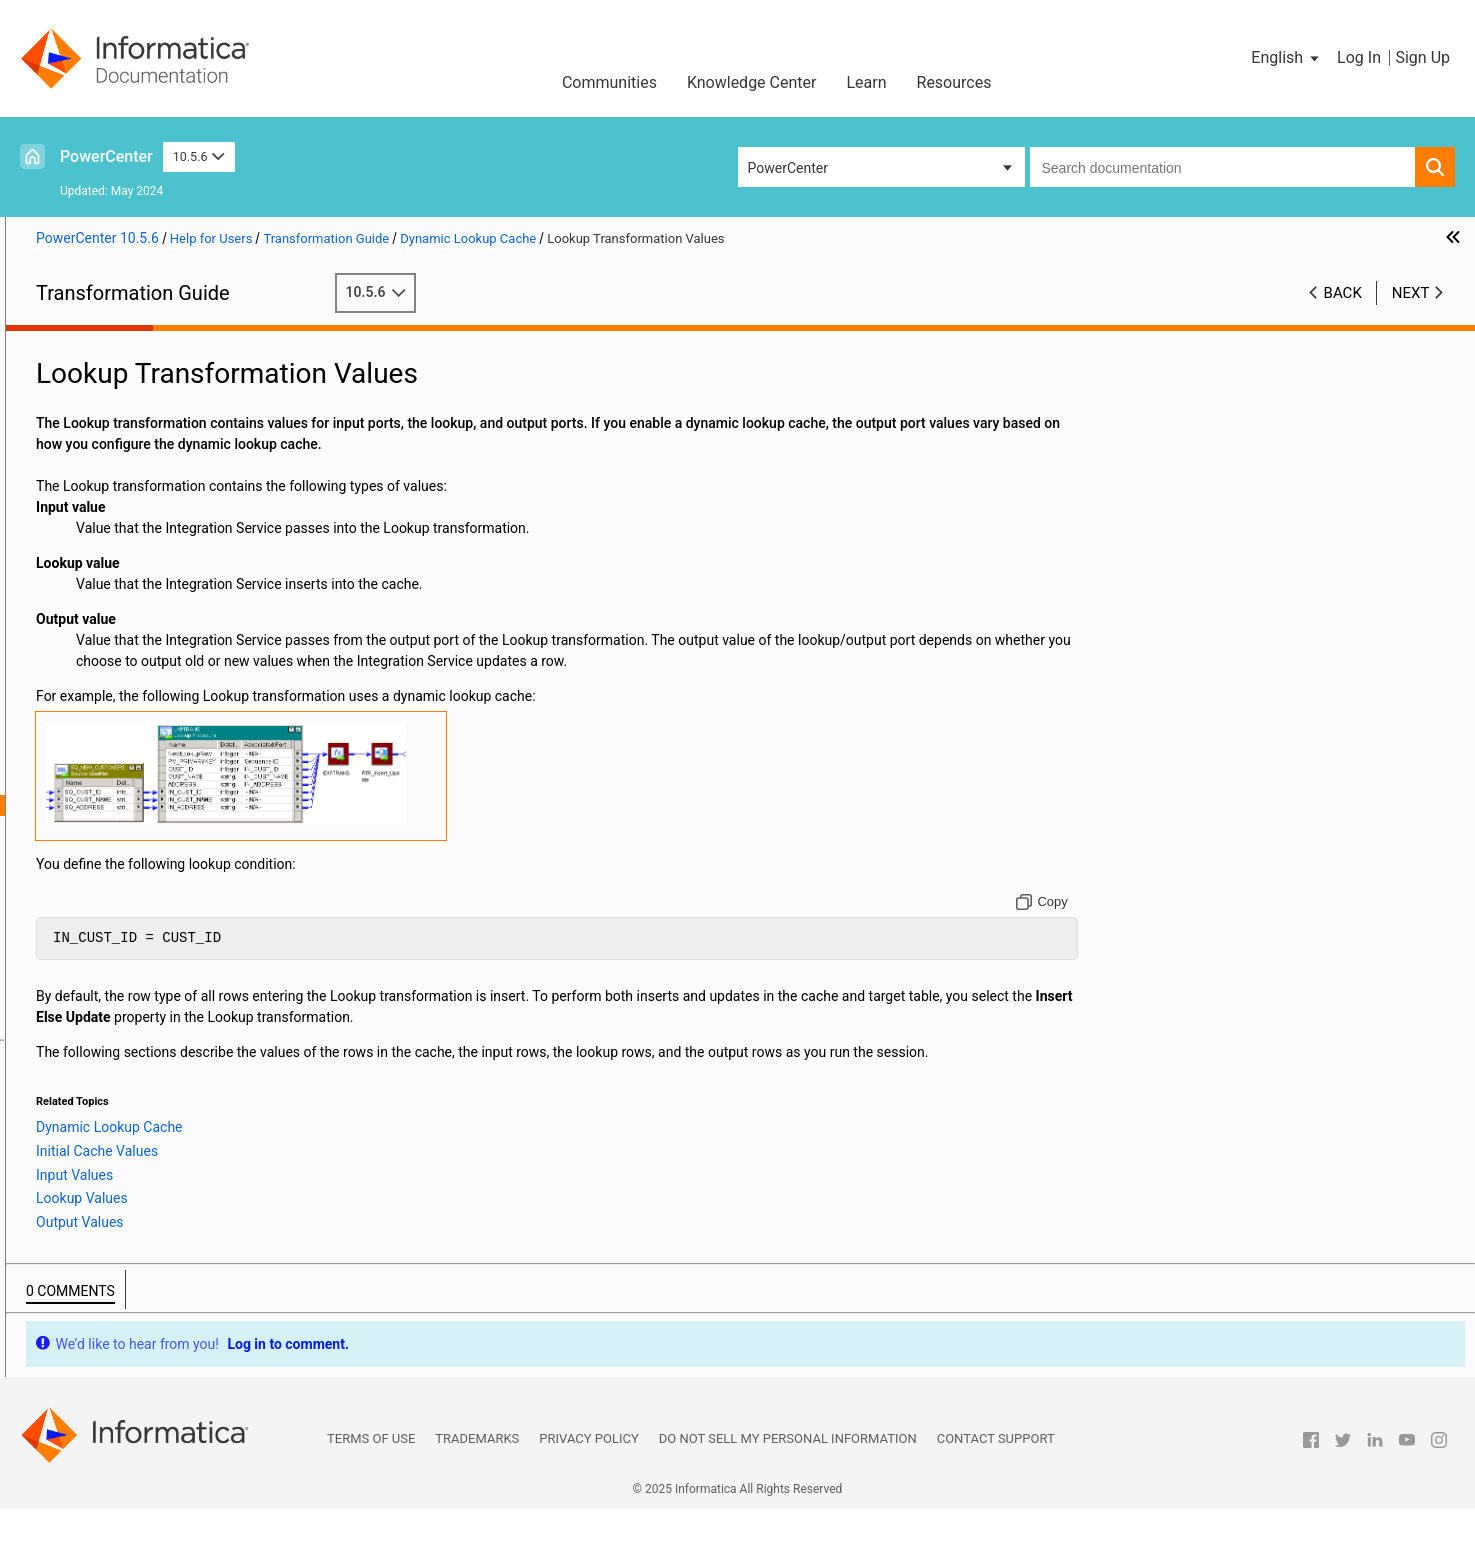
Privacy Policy (588, 1480)
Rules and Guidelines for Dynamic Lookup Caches (215, 1036)
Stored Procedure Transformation (136, 1225)
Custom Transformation (107, 406)
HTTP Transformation (100, 553)
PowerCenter (106, 156)
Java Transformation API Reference (143, 616)
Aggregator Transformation (117, 385)
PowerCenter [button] (788, 168)
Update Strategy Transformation (132, 1309)
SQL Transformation (95, 1183)
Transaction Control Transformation (144, 1246)
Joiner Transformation (102, 679)
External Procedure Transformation (141, 511)
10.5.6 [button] (199, 156)
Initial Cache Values (145, 826)
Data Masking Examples (108, 469)
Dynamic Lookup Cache (106, 742)
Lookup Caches (81, 721)
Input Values (122, 847)
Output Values (127, 889)
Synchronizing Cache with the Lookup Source (203, 994)
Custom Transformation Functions (139, 427)
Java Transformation (97, 595)
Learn (866, 82)
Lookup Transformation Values (159, 805)
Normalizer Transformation (117, 1057)
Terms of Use (371, 1480)
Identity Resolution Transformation (140, 574)
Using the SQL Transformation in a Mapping (168, 1204)
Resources (954, 82)
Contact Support (996, 1480)
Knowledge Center (752, 82)
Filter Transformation (98, 532)
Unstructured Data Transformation (139, 1288)
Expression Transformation (117, 490)
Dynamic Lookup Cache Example (165, 1015)
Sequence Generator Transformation (145, 1120)
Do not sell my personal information (788, 1480)
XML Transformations (100, 1330)
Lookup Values (129, 868)
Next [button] (1411, 293)
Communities (609, 82)
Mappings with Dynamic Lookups (166, 931)
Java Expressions (87, 637)
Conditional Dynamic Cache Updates (177, 952)
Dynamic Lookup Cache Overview (167, 763)
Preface (57, 343)
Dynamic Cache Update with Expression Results (211, 973)
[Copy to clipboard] (1132, 923)
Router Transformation (103, 1099)
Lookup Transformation (105, 700)
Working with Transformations (126, 364)
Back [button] (1343, 293)
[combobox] (1223, 167)
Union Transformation (100, 1267)
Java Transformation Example (126, 658)
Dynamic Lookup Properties (149, 784)
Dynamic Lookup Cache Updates (164, 910)
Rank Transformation (98, 1078)
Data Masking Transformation (125, 448)
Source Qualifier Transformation (132, 1162)
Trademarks (477, 1480)
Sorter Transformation (101, 1141)
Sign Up (1422, 57)
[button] (1286, 58)
